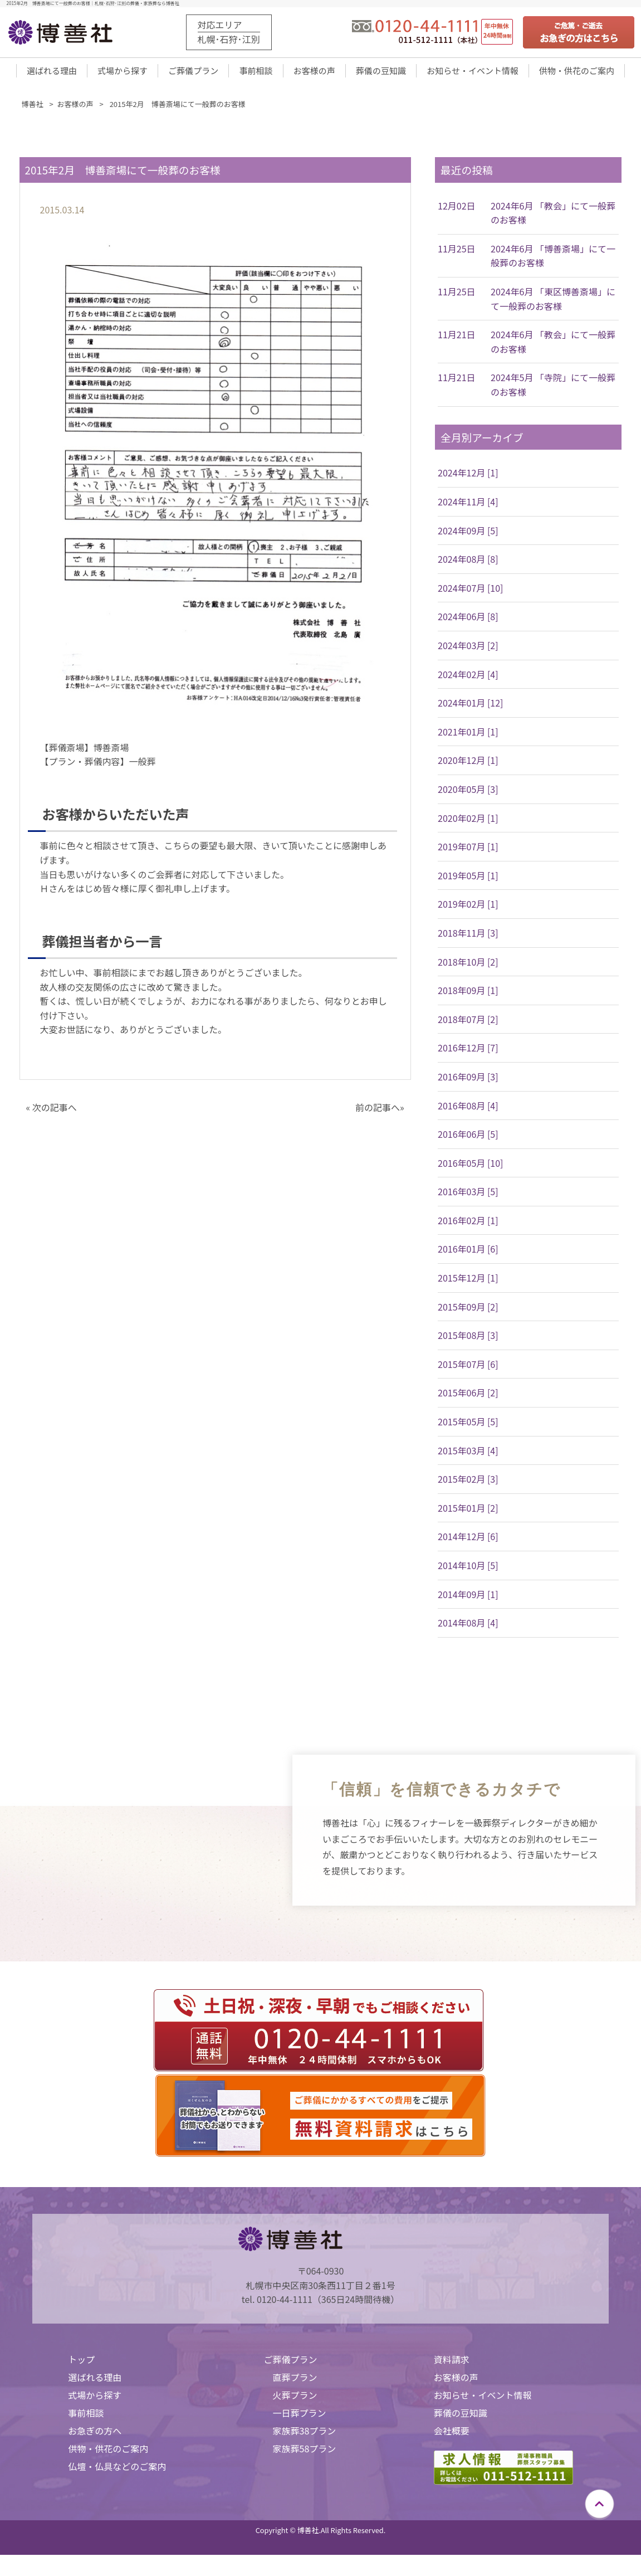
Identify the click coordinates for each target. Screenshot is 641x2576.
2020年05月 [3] (468, 792)
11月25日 (457, 252)
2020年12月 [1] (468, 763)
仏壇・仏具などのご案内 (117, 2469)
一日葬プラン (299, 2416)
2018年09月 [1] (468, 993)
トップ (81, 2362)
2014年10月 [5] (468, 1568)
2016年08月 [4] (468, 1108)
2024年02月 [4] (468, 677)
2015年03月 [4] (468, 1453)
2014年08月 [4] (468, 1626)
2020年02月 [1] (468, 821)
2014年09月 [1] (468, 1597)
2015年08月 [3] (468, 1338)
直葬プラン (295, 2380)
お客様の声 (314, 73)
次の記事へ (54, 1110)
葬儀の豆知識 (381, 73)
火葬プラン (295, 2398)
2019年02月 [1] (468, 907)
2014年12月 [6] (468, 1539)
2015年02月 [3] (468, 1482)
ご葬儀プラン (193, 73)
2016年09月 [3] (468, 1080)
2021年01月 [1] (468, 735)
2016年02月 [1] (468, 1223)
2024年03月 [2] (468, 648)
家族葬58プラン (304, 2451)
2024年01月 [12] (470, 706)
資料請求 (451, 2362)
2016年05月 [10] (470, 1166)
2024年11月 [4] (468, 505)
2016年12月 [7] (468, 1051)
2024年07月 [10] (470, 591)
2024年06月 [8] (468, 619)
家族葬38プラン (304, 2434)
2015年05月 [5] (468, 1424)
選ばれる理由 (52, 73)
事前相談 (256, 73)
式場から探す (122, 73)
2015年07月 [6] (468, 1367)
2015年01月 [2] (468, 1511)
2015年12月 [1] (468, 1281)
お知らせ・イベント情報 (472, 73)
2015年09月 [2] (468, 1310)
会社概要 (451, 2434)
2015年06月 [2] (468, 1396)
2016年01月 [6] (468, 1252)
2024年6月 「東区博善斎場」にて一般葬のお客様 (553, 302)
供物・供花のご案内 (576, 73)
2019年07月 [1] (468, 849)
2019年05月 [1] (468, 878)
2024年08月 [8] (468, 562)
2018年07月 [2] (468, 1022)
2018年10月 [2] (468, 965)
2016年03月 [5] (468, 1194)
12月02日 (457, 209)
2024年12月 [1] (468, 476)
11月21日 (457, 337)
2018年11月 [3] (468, 936)
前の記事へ (377, 1110)
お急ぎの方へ (94, 2434)
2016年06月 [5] (468, 1137)
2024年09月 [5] (468, 533)
